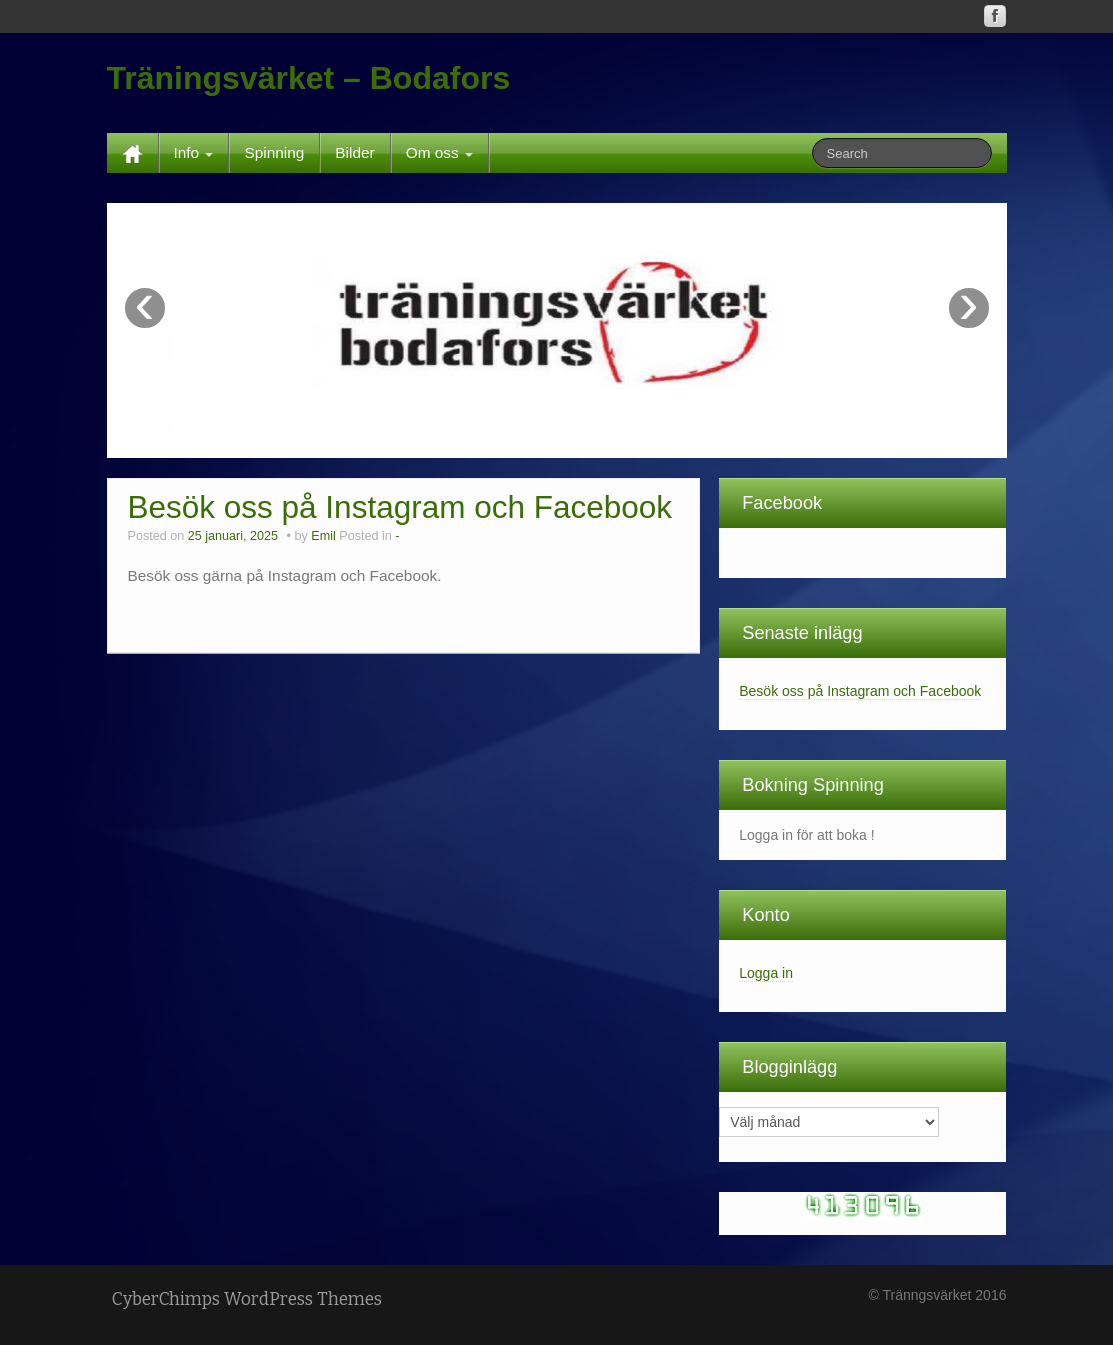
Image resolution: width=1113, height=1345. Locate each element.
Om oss (439, 152)
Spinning (274, 152)
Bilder (354, 152)
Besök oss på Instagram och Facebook (400, 507)
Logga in (766, 973)
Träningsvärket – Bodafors (309, 78)
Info (194, 152)
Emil (323, 536)
